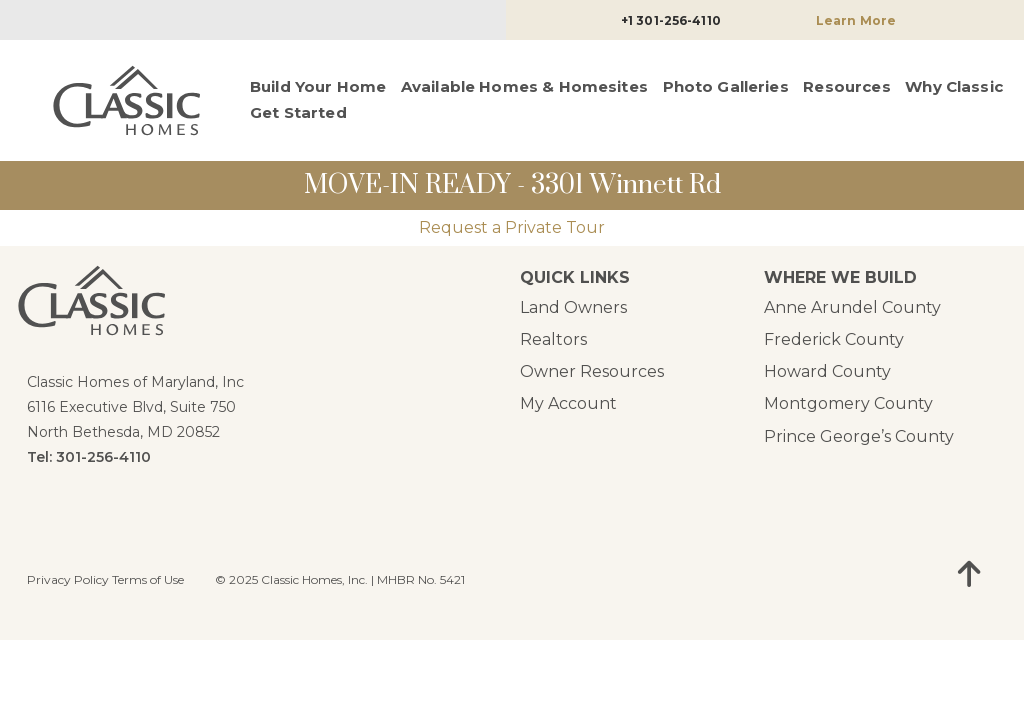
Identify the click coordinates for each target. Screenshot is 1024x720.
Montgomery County (848, 403)
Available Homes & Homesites (524, 86)
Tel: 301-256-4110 (89, 457)
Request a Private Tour (512, 227)
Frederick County (834, 339)
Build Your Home (318, 86)
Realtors (553, 339)
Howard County (827, 371)
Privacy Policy (68, 579)
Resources (846, 86)
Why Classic (954, 86)
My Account (568, 403)
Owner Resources (592, 371)
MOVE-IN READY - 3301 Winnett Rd (512, 185)
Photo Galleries (726, 86)
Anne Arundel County (852, 307)
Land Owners (573, 307)
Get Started (298, 112)
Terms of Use (148, 579)
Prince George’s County (859, 436)
